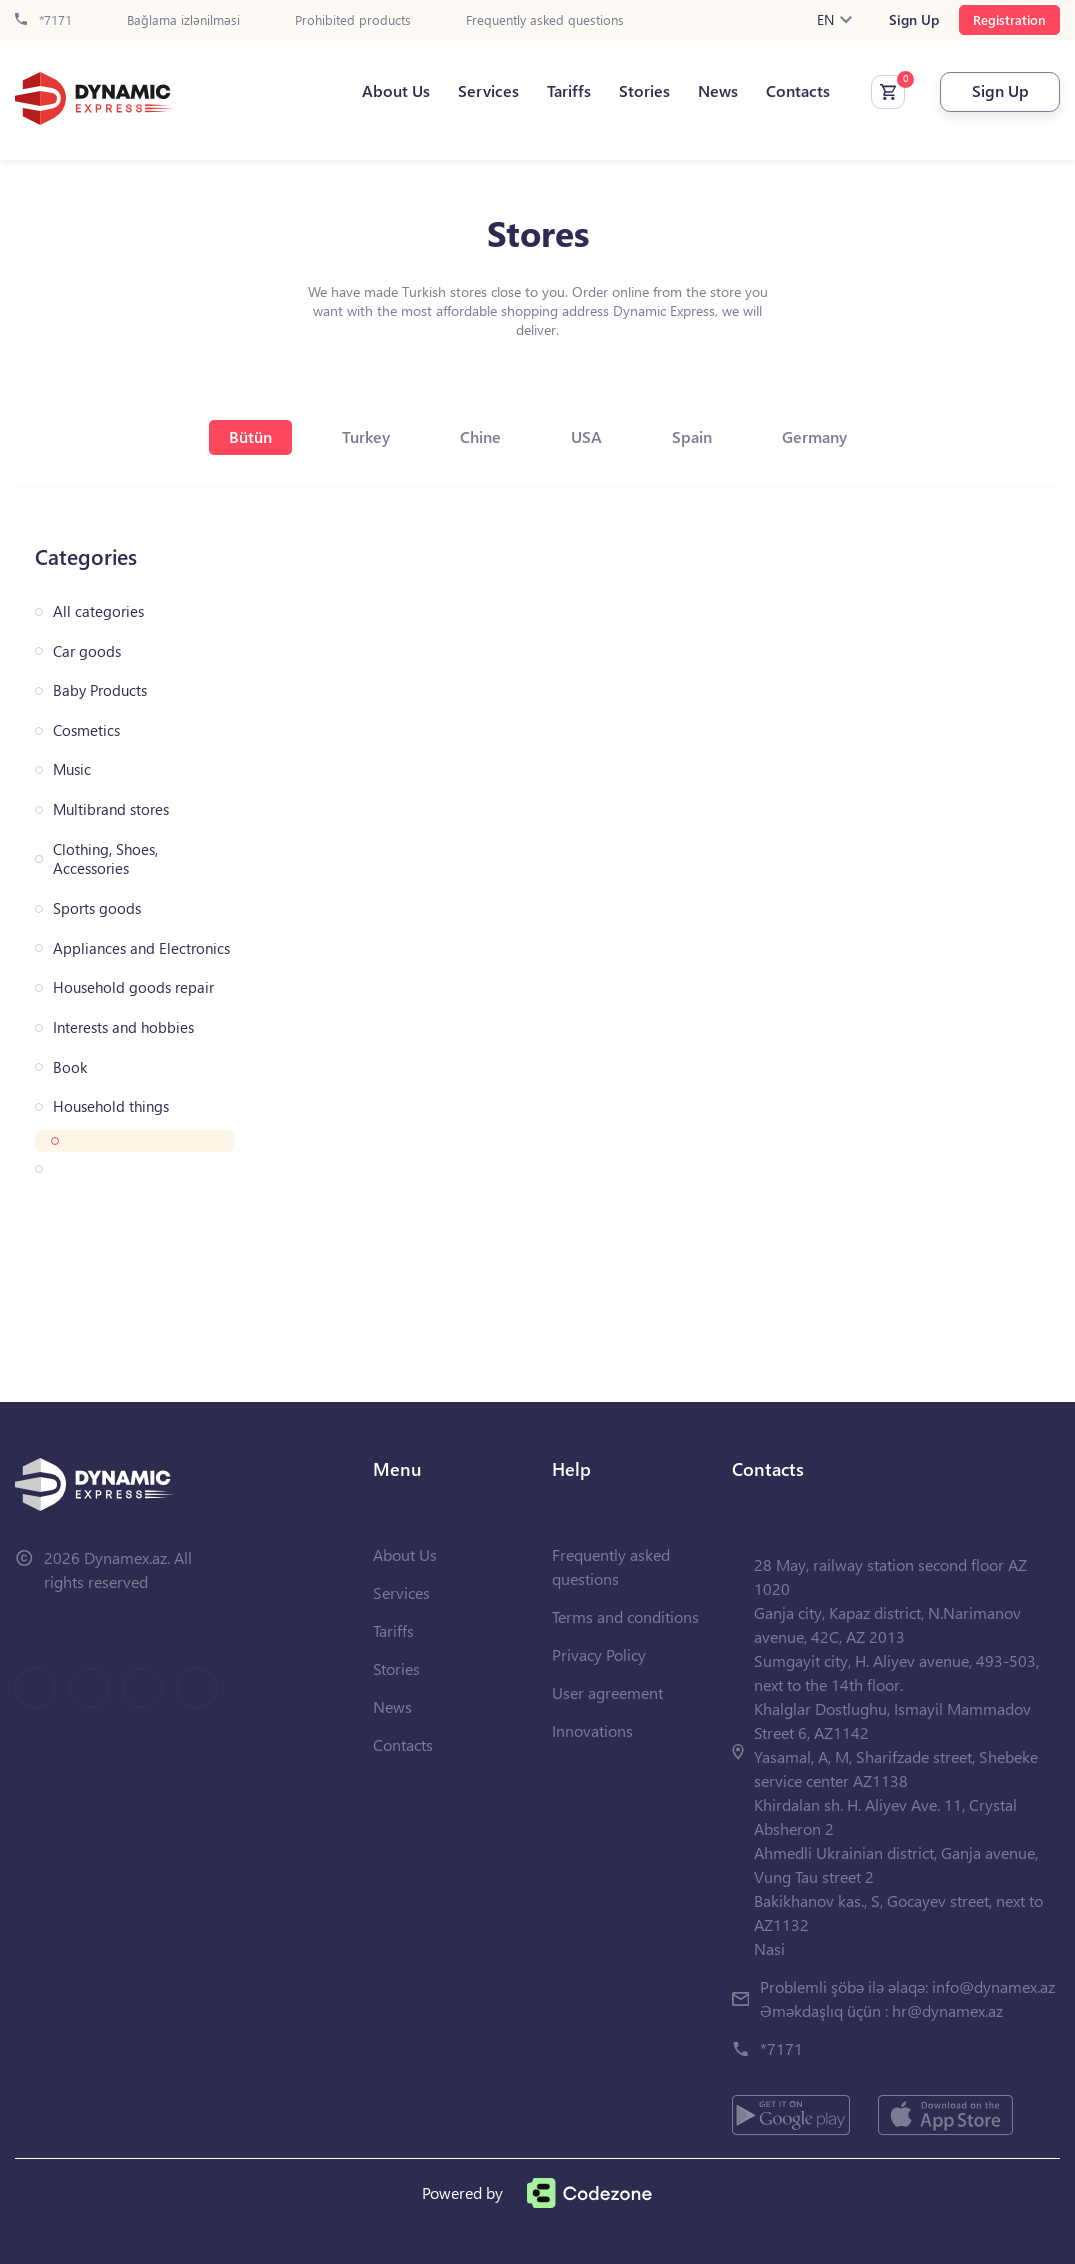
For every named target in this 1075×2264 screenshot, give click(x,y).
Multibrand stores (111, 809)
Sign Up (914, 20)
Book (70, 1067)
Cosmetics (86, 730)
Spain (692, 436)
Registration (1009, 19)
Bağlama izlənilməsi (183, 20)
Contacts (798, 91)
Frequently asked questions (545, 20)
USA (586, 436)
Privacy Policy (599, 1654)
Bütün (250, 436)
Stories (644, 91)
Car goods (87, 651)
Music (72, 769)
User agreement (607, 1692)
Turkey (366, 436)
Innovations (592, 1730)
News (718, 91)
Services (488, 91)
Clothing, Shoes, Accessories (105, 859)
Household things (111, 1106)
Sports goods (97, 908)
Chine (480, 436)
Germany (814, 436)
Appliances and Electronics (141, 948)
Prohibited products (353, 20)
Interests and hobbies (123, 1027)
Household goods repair (133, 987)
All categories (98, 611)
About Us (396, 91)
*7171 (43, 20)
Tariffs (569, 91)
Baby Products (100, 690)
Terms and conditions (625, 1616)
